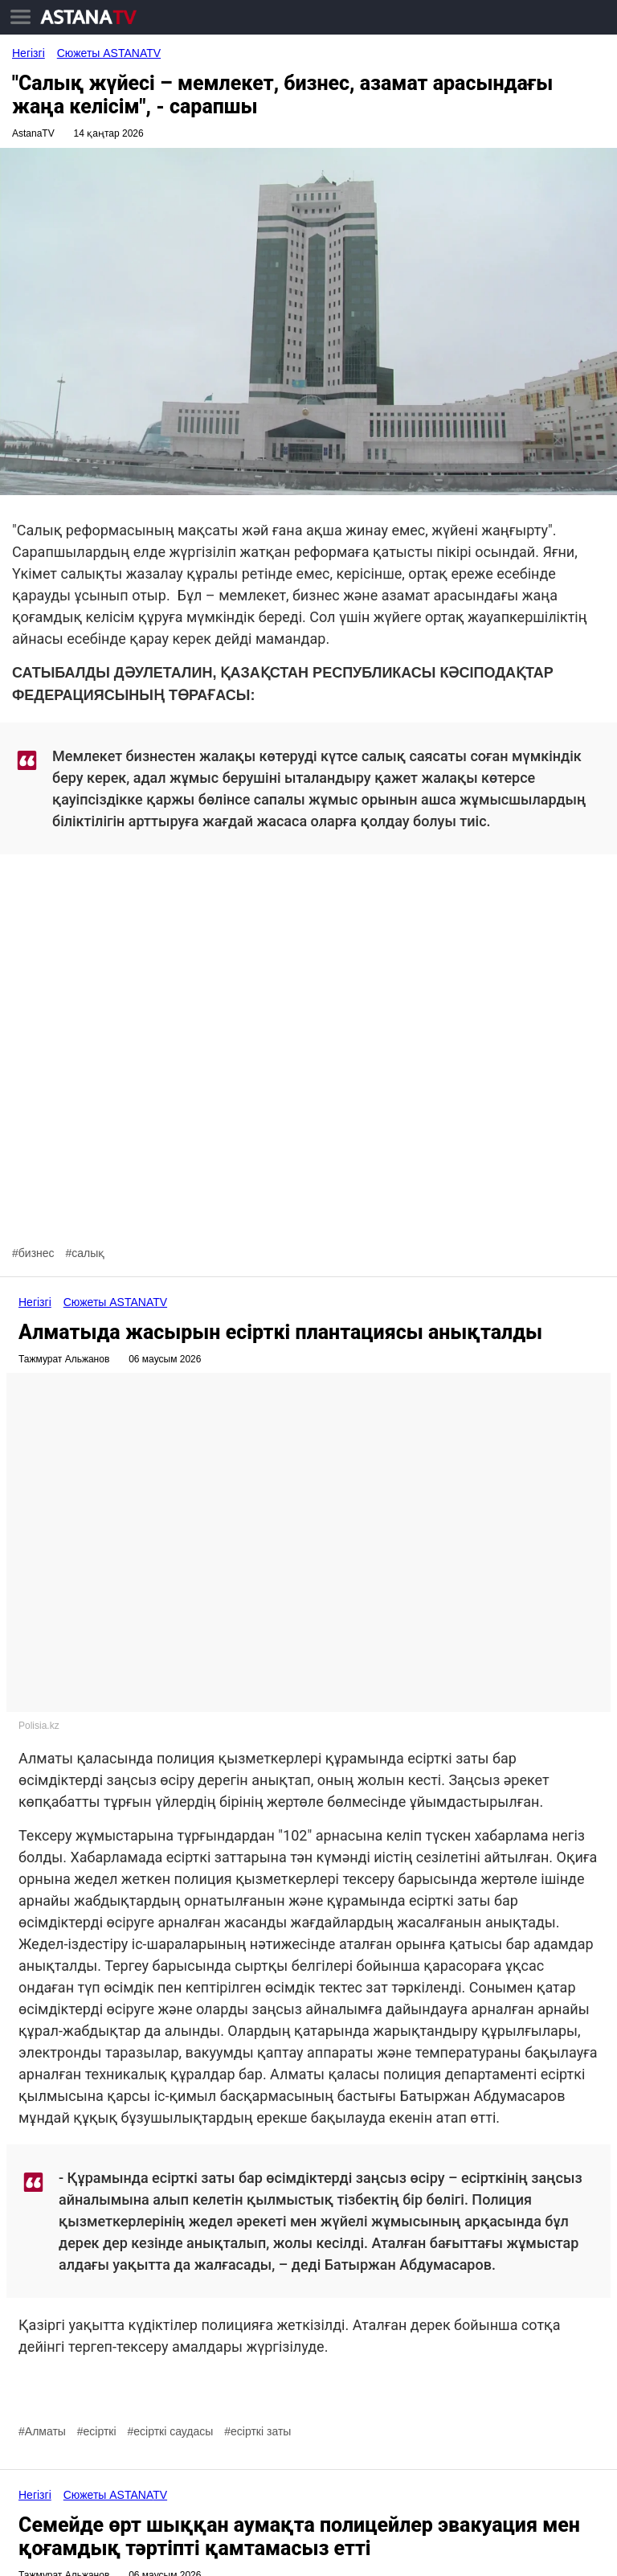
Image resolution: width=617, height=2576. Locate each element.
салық (88, 1253)
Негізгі (28, 53)
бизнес (36, 1253)
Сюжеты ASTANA (109, 53)
